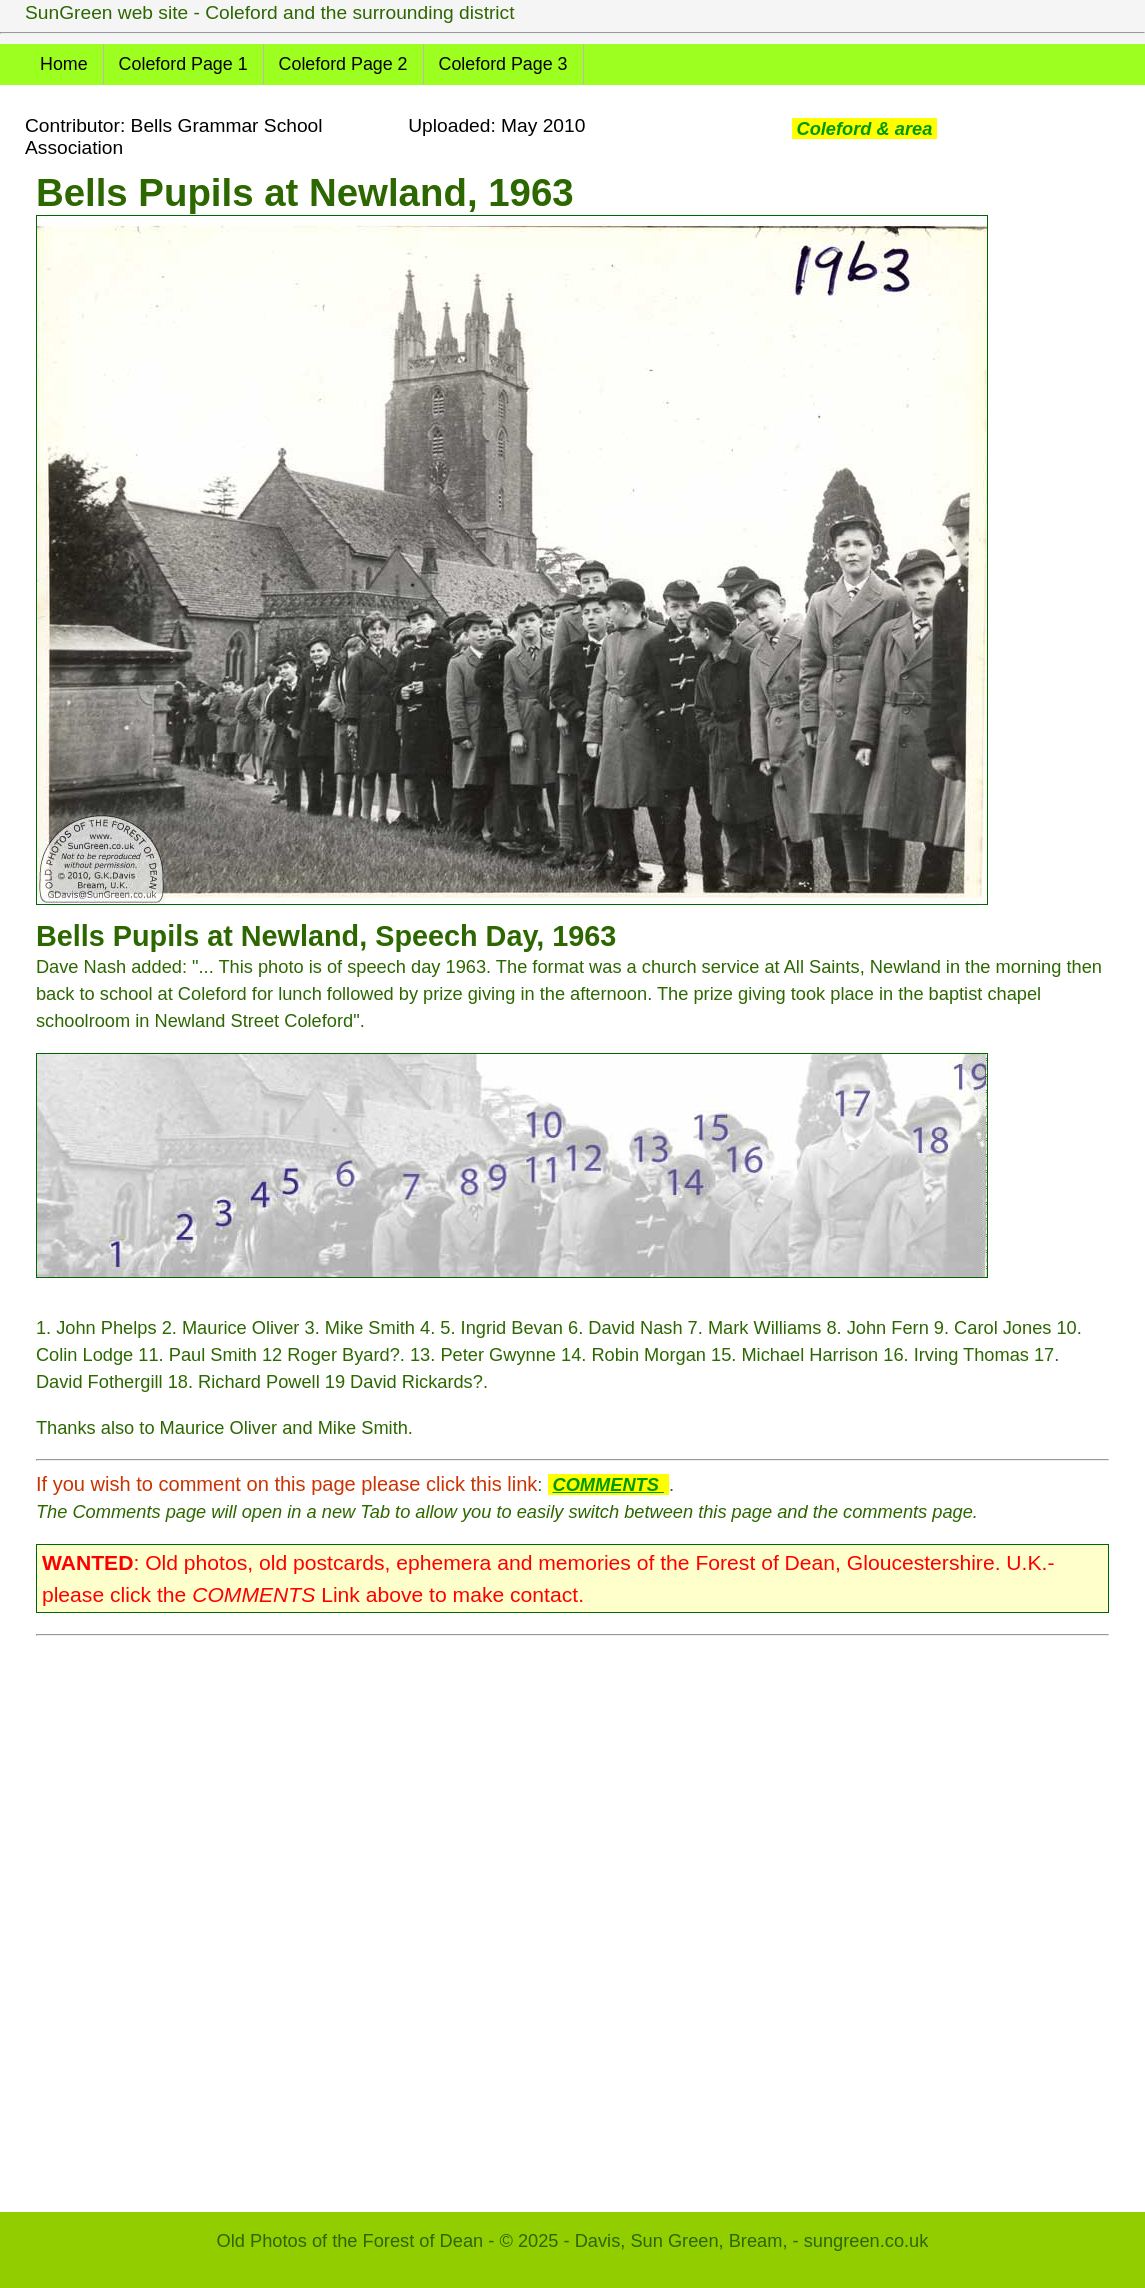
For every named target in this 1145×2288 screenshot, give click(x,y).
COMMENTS (608, 1484)
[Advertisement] (572, 1914)
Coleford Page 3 (503, 64)
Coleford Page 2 (343, 64)
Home (64, 64)
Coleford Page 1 (183, 64)
